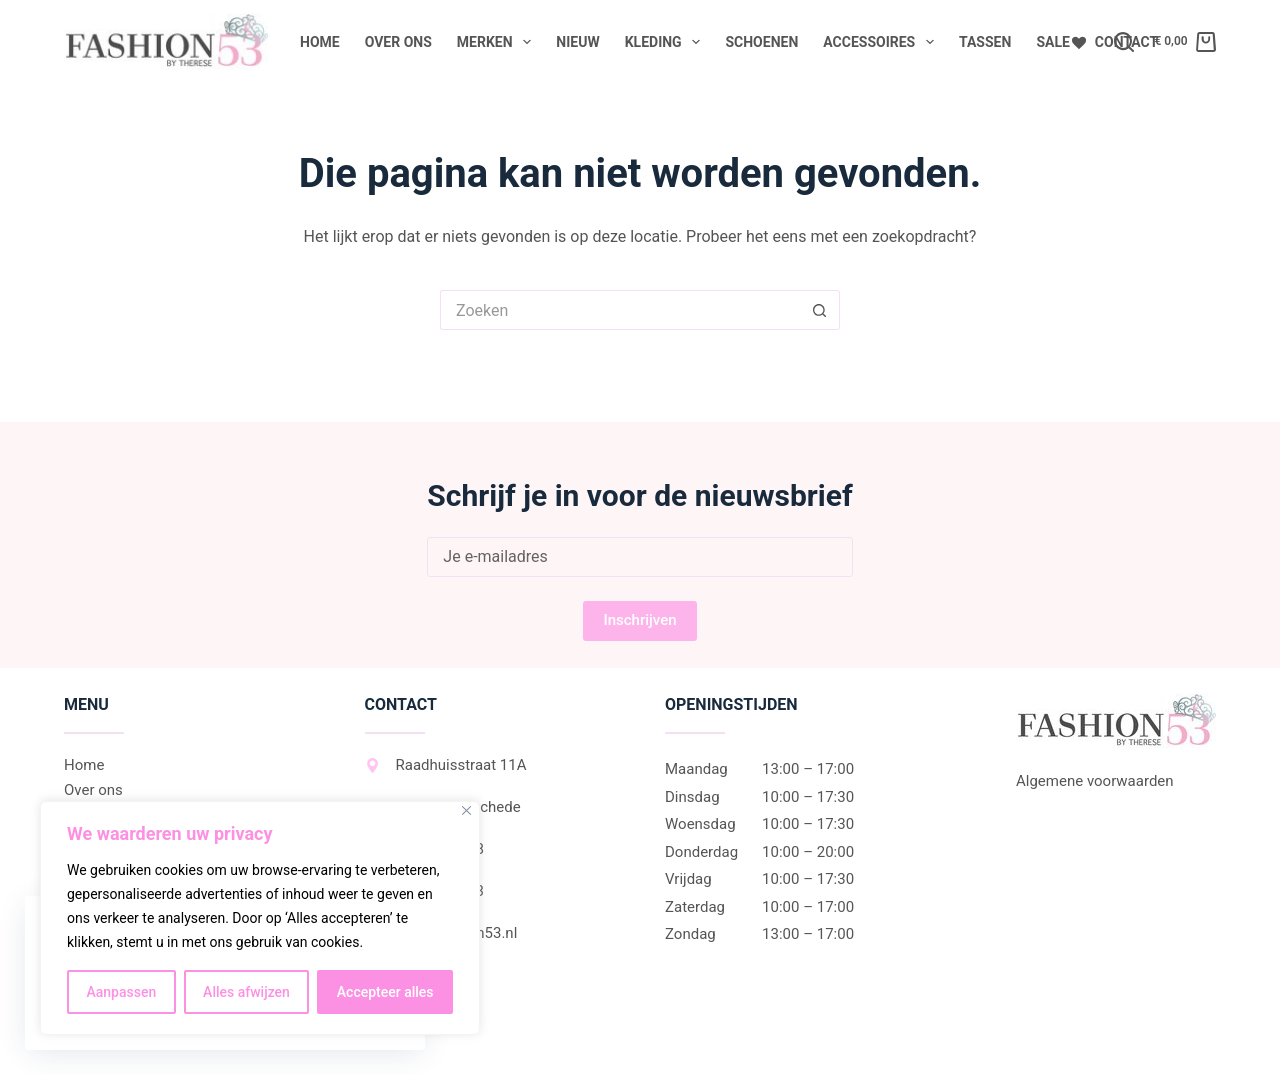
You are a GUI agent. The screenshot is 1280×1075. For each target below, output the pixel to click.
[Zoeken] (1124, 42)
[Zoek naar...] (620, 310)
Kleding (667, 42)
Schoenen (761, 42)
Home (320, 42)
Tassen (985, 42)
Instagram (414, 1017)
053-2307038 (424, 849)
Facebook (413, 975)
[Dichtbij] (466, 810)
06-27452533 (424, 891)
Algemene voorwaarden (1095, 781)
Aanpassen (121, 992)
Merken (498, 42)
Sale (1052, 42)
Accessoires (882, 42)
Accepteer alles (385, 992)
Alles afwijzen (246, 992)
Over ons (398, 42)
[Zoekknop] (820, 310)
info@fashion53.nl (441, 933)
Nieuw (577, 42)
